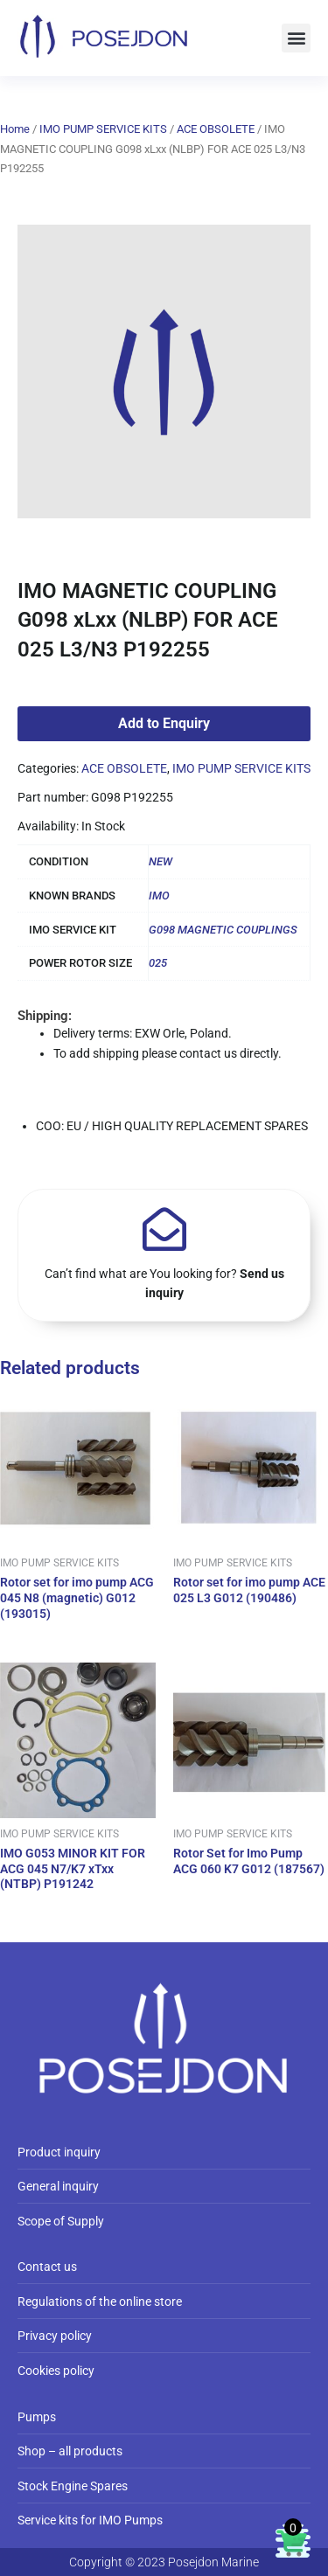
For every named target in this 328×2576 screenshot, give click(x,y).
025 (158, 962)
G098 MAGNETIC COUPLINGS (223, 929)
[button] (296, 38)
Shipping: (44, 1016)
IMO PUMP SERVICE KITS (103, 128)
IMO (159, 895)
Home (15, 128)
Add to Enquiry (164, 723)
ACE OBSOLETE (216, 128)
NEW (160, 861)
